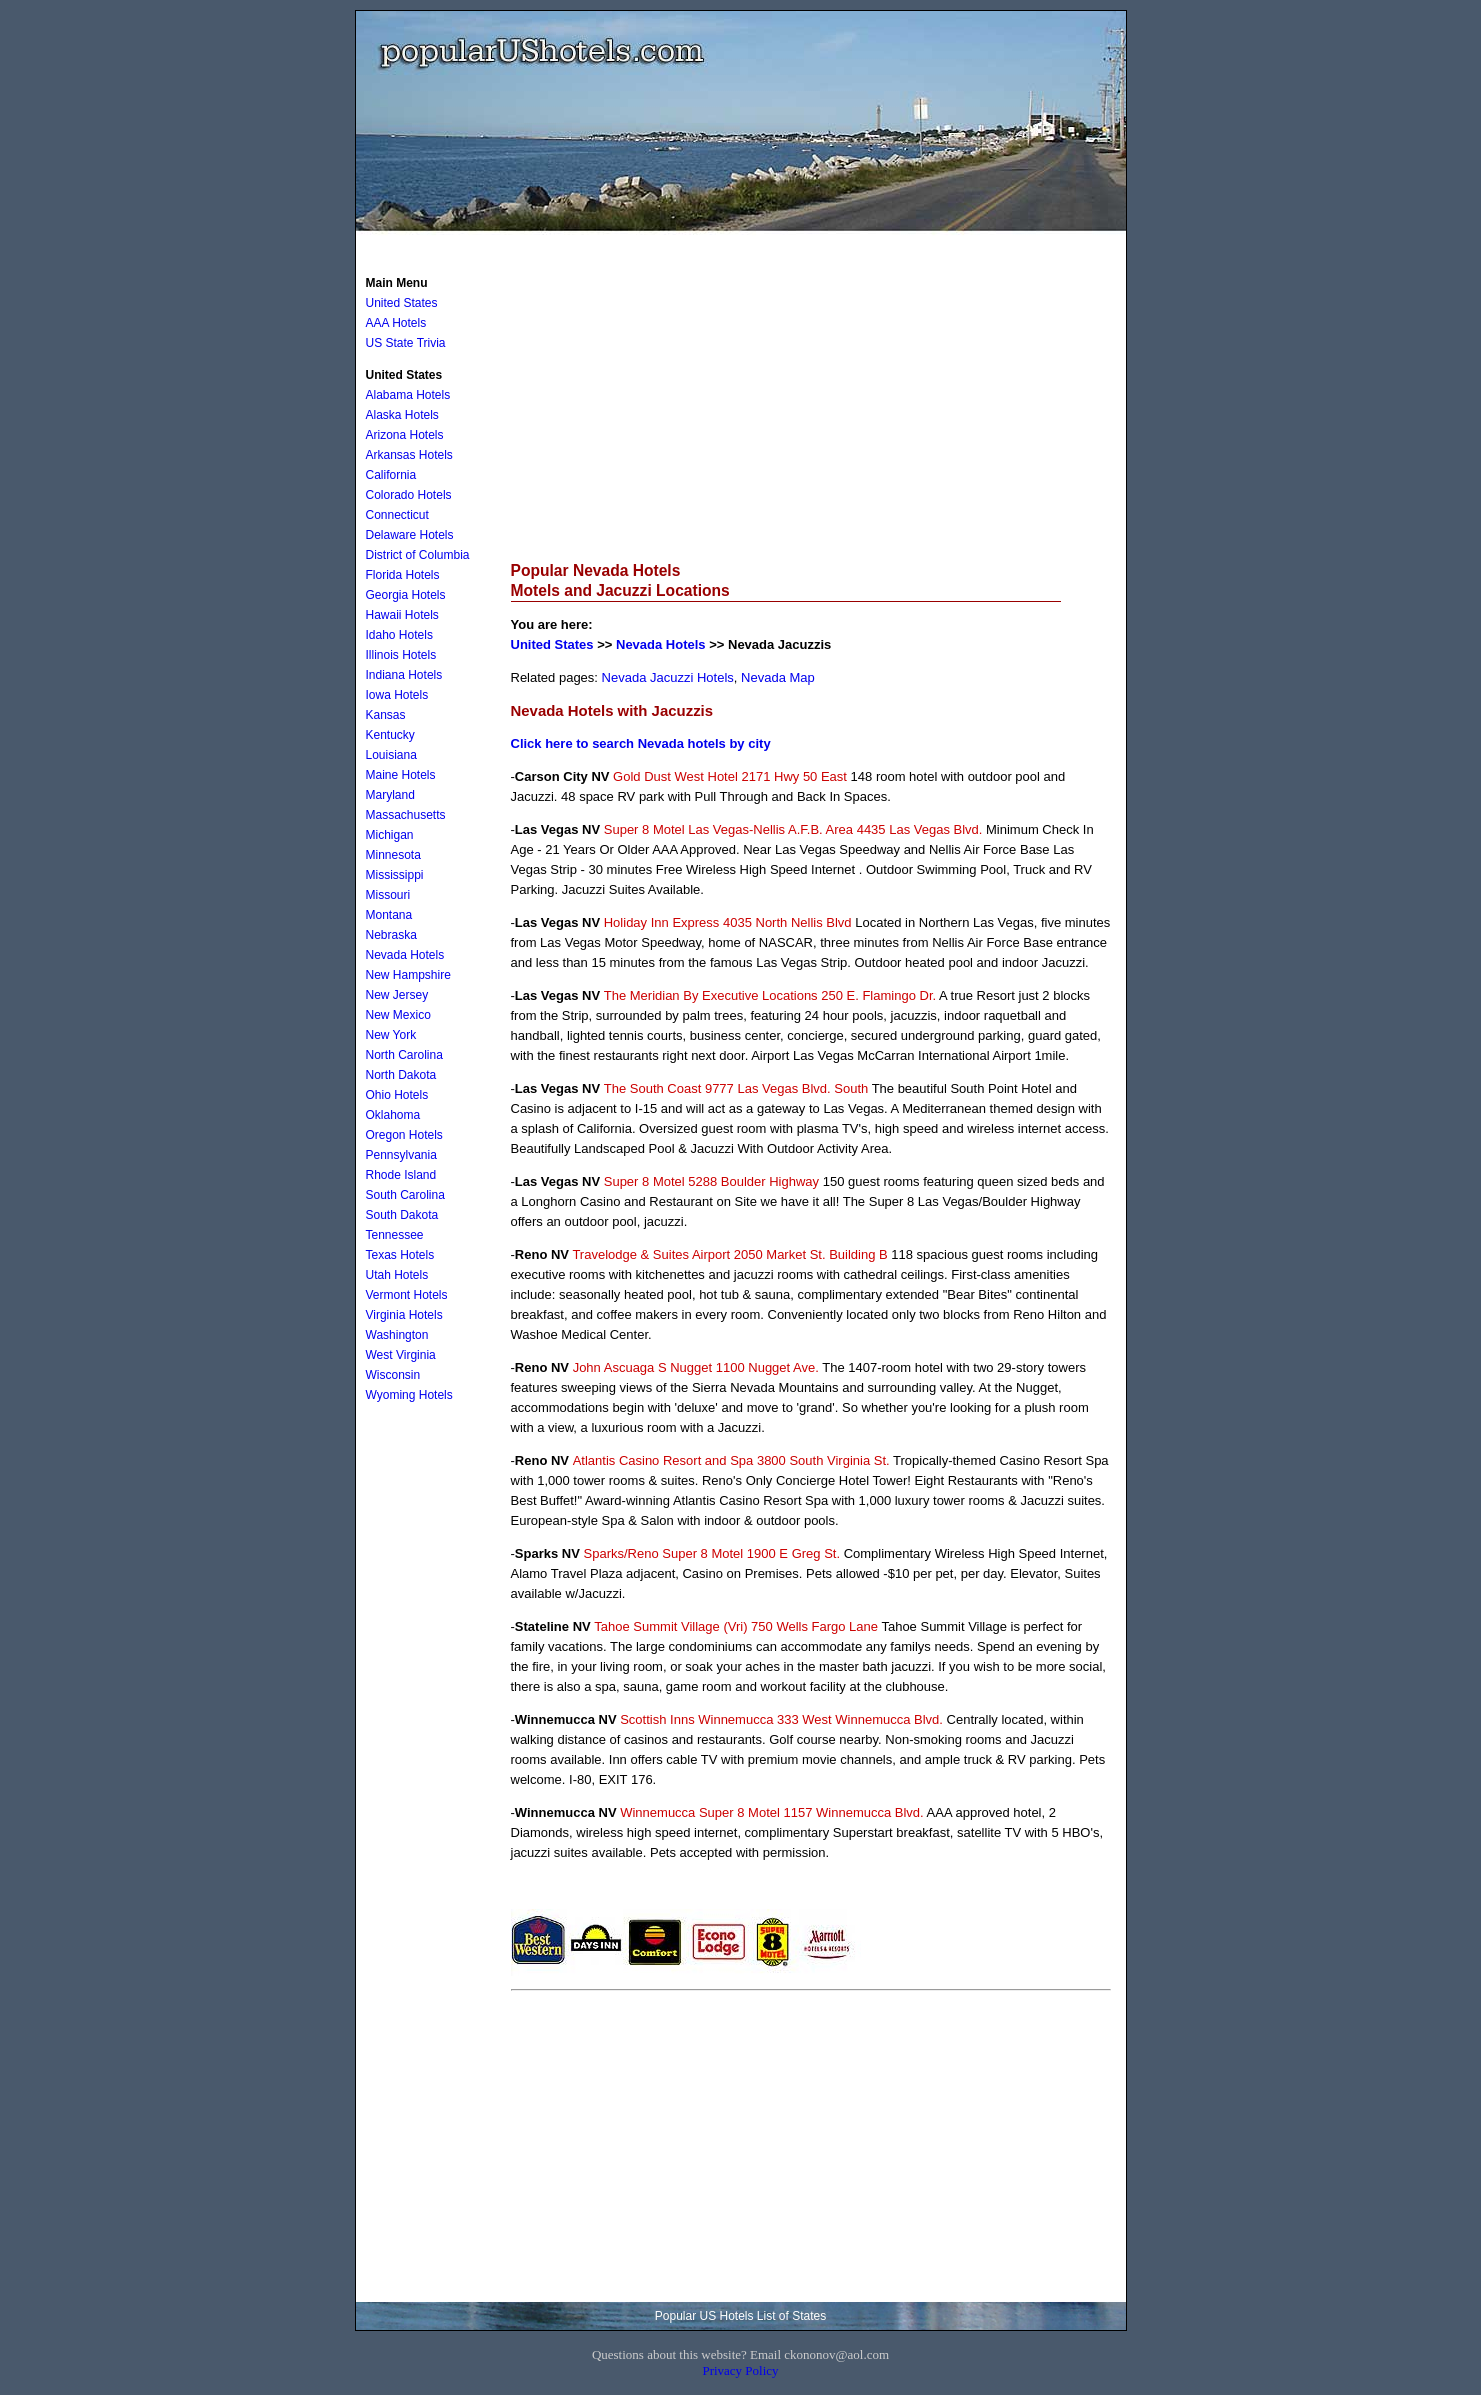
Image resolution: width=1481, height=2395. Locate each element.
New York (391, 1035)
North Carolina (404, 1055)
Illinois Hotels (401, 655)
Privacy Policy (740, 2370)
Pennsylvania (401, 1155)
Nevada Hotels (661, 644)
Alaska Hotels (402, 415)
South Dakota (402, 1215)
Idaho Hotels (399, 635)
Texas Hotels (400, 1255)
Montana (389, 915)
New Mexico (398, 1015)
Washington (397, 1335)
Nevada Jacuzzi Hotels (668, 677)
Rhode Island (401, 1175)
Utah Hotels (397, 1275)
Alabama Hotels (408, 395)
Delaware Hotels (410, 535)
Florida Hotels (403, 575)
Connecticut (397, 515)
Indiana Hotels (404, 675)
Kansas (386, 715)
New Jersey (397, 995)
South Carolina (405, 1195)
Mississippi (395, 875)
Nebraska (391, 935)
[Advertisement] (811, 406)
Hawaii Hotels (402, 615)
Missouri (388, 895)
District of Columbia (418, 555)
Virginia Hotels (404, 1315)
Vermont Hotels (407, 1295)
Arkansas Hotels (409, 455)
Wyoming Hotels (409, 1395)
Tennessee (395, 1235)
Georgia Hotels (406, 595)
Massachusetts (406, 815)
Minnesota (393, 855)
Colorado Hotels (409, 495)
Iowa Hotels (397, 695)
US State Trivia (406, 343)
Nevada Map (778, 677)
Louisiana (391, 755)
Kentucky (390, 735)
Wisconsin (393, 1375)
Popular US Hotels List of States (740, 2316)
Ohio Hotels (397, 1095)
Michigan (390, 835)
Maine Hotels (401, 775)
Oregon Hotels (404, 1135)
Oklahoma (393, 1115)
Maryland (390, 795)
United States (552, 644)
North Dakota (401, 1075)
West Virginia (401, 1355)
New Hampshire (408, 975)
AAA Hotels (396, 323)
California (391, 475)
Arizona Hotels (405, 435)
